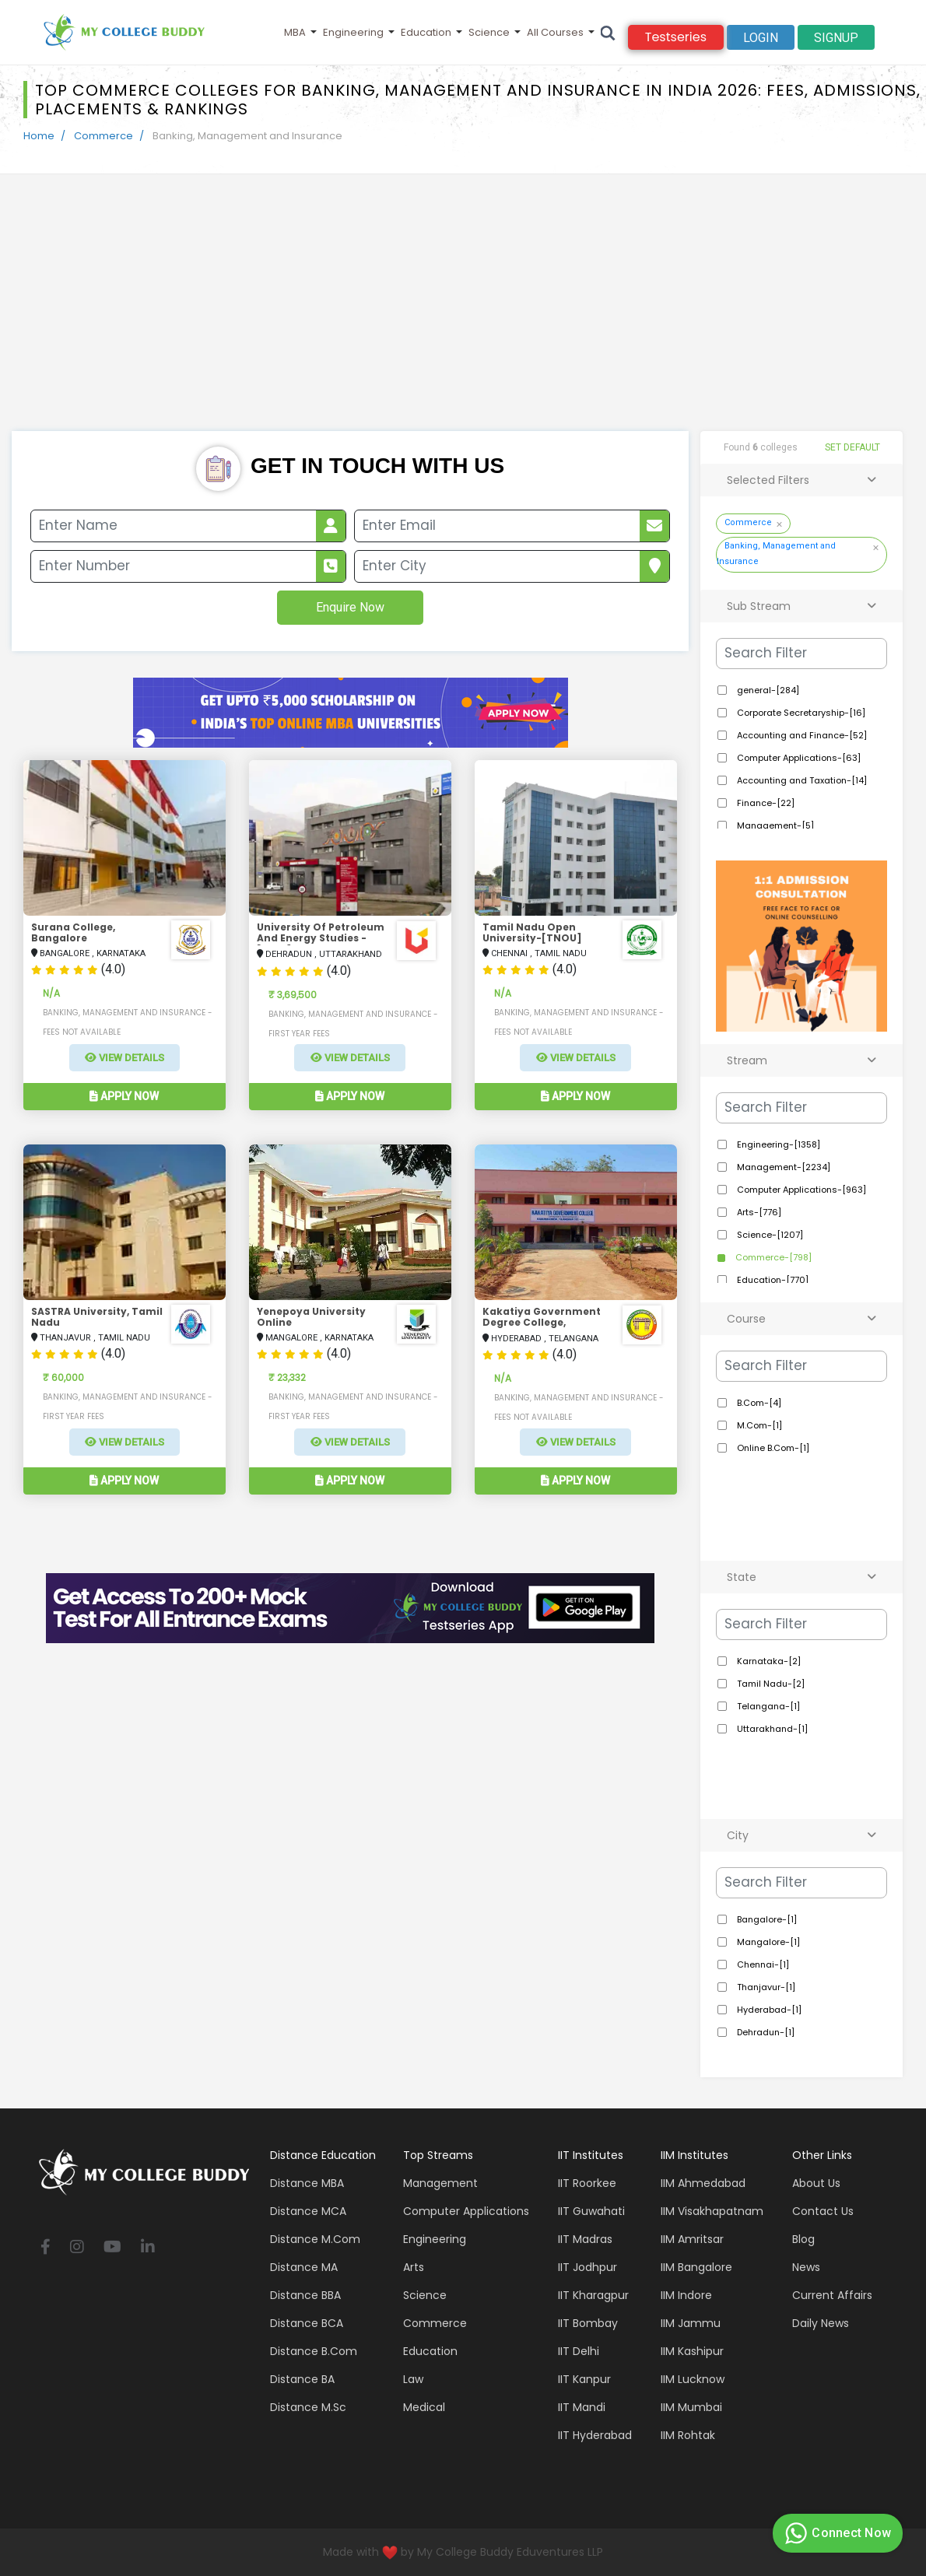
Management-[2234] (782, 1167)
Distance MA (304, 2267)
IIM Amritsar (692, 2239)
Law (413, 2379)
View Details (124, 1058)
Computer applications (466, 2211)
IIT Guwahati (591, 2211)
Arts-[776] (758, 1212)
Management (440, 2183)
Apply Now (124, 1096)
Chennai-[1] (762, 1964)
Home (38, 135)
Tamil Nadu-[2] (770, 1683)
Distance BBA (305, 2295)
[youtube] (112, 2248)
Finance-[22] (764, 803)
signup (836, 37)
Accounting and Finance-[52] (801, 735)
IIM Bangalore (696, 2267)
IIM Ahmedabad (703, 2183)
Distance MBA (307, 2183)
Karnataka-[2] (768, 1661)
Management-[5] (774, 825)
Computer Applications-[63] (798, 758)
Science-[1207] (769, 1234)
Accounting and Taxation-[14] (801, 780)
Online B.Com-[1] (772, 1448)
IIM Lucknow (692, 2379)
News (806, 2267)
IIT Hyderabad (595, 2435)
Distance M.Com (315, 2239)
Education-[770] (771, 1280)
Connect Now (835, 2533)
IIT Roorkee (587, 2183)
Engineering (353, 32)
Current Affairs (832, 2295)
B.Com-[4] (758, 1403)
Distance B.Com (313, 2351)
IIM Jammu (691, 2323)
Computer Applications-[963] (800, 1189)
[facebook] (45, 2248)
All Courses (555, 32)
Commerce (103, 135)
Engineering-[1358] (777, 1144)
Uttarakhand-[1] (771, 1729)
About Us (816, 2183)
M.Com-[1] (758, 1425)
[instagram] (77, 2248)
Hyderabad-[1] (768, 2009)
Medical (424, 2407)
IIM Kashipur (692, 2351)
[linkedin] (148, 2248)
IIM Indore (686, 2295)
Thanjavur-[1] (765, 1987)
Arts (413, 2267)
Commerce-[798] (772, 1257)
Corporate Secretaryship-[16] (800, 712)
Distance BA (302, 2379)
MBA (295, 32)
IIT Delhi (578, 2351)
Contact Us (823, 2211)
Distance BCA (306, 2323)
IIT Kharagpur (593, 2295)
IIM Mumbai (691, 2407)
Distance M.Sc (308, 2407)
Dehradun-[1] (764, 2032)
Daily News (820, 2323)
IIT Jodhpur (587, 2267)
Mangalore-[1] (767, 1942)
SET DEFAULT (852, 447)
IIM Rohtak (688, 2435)
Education (426, 32)
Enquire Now (350, 607)
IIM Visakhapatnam (712, 2211)
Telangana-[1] (767, 1706)
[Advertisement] (463, 314)
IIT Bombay (588, 2323)
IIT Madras (585, 2239)
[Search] (608, 32)
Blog (803, 2239)
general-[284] (767, 690)
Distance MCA (308, 2211)
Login (760, 37)
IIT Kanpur (584, 2379)
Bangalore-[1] (766, 1919)
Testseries (676, 37)
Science (489, 32)
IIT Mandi (581, 2407)
